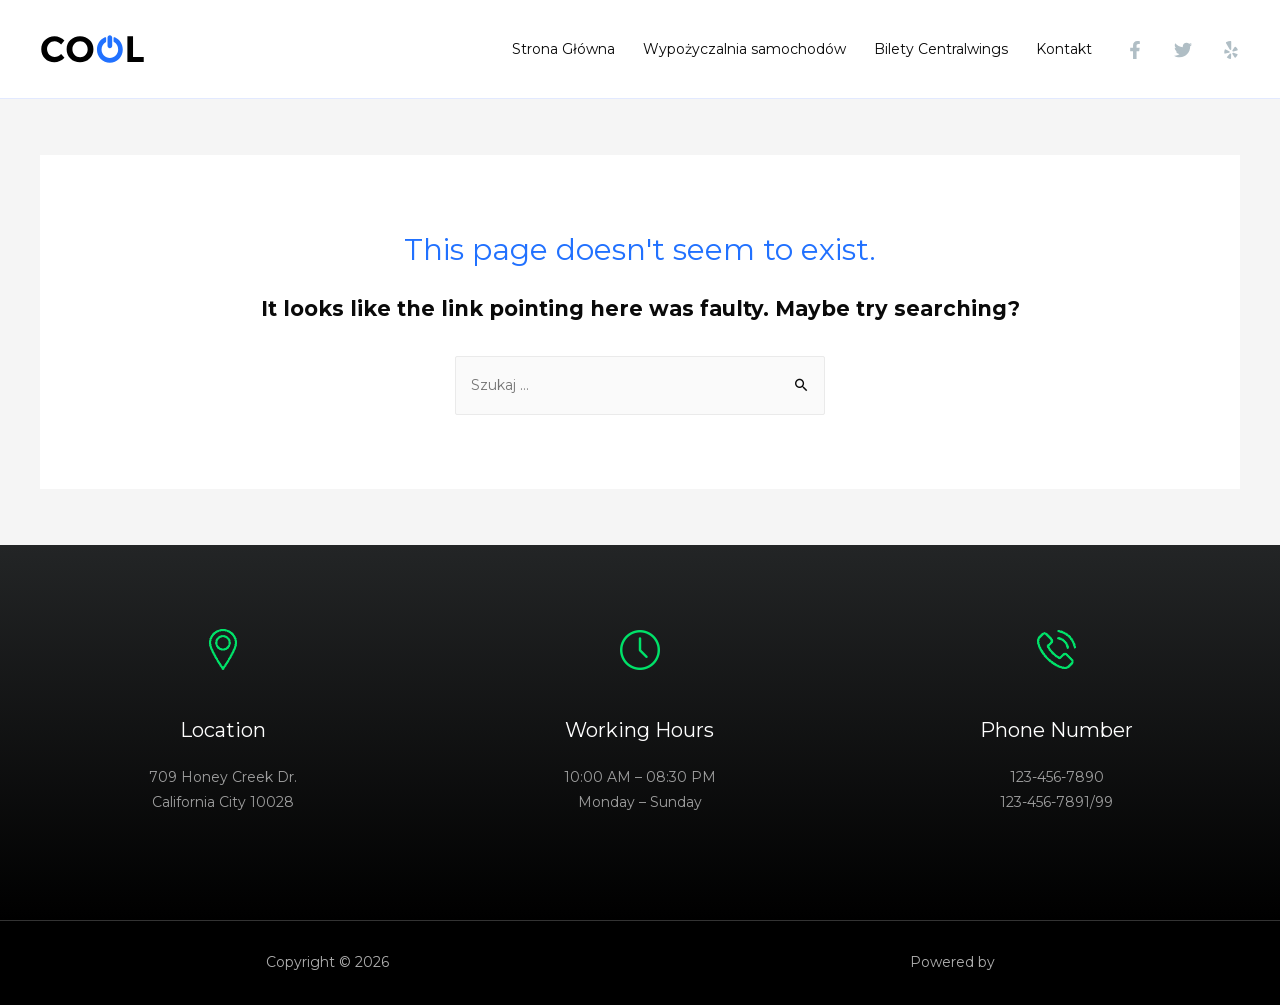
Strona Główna (563, 49)
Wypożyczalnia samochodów (744, 49)
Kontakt (1064, 49)
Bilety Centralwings (941, 49)
